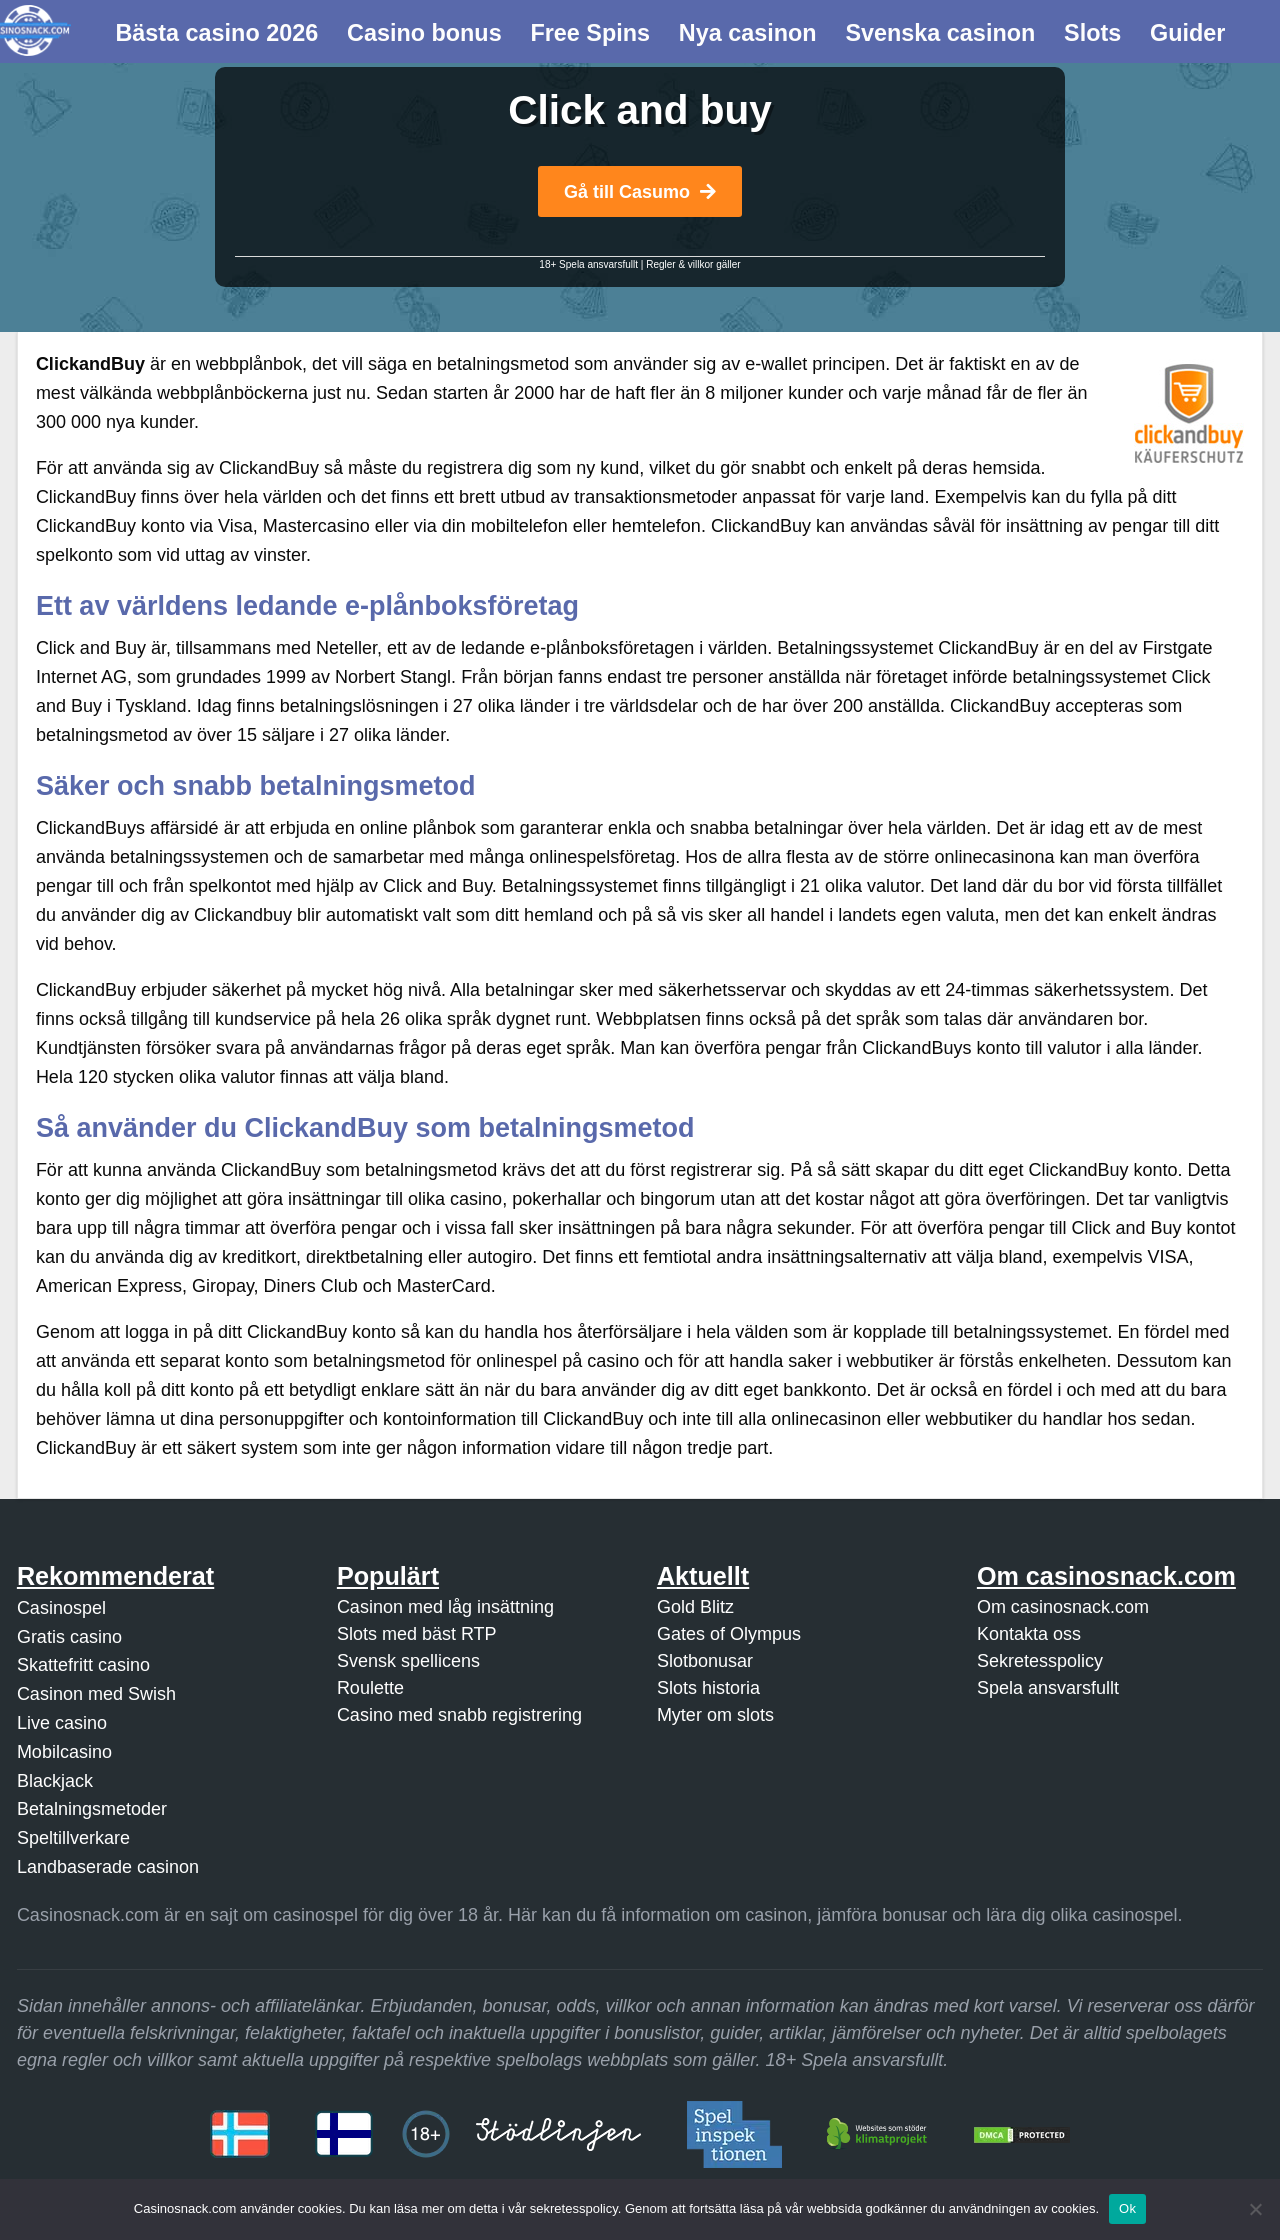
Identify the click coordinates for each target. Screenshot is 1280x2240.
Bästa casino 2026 (216, 33)
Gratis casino (69, 1637)
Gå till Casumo (640, 192)
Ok (1127, 2208)
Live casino (62, 1723)
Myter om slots (715, 1715)
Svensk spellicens (408, 1661)
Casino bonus (424, 33)
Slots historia (708, 1688)
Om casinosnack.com (1063, 1607)
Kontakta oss (1029, 1634)
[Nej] (1255, 2209)
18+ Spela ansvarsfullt (588, 264)
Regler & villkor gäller (693, 264)
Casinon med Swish (96, 1694)
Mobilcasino (64, 1752)
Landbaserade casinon (108, 1867)
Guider (1187, 33)
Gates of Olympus (729, 1634)
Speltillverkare (73, 1838)
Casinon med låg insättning (445, 1607)
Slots (1092, 33)
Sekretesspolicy (1040, 1661)
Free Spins (590, 33)
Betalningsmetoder (92, 1809)
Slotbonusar (705, 1661)
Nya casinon (748, 33)
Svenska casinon (940, 33)
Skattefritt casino (83, 1665)
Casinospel (61, 1608)
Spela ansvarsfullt (1048, 1688)
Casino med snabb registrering (459, 1715)
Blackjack (55, 1781)
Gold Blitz (695, 1607)
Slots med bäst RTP (417, 1634)
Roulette (370, 1688)
